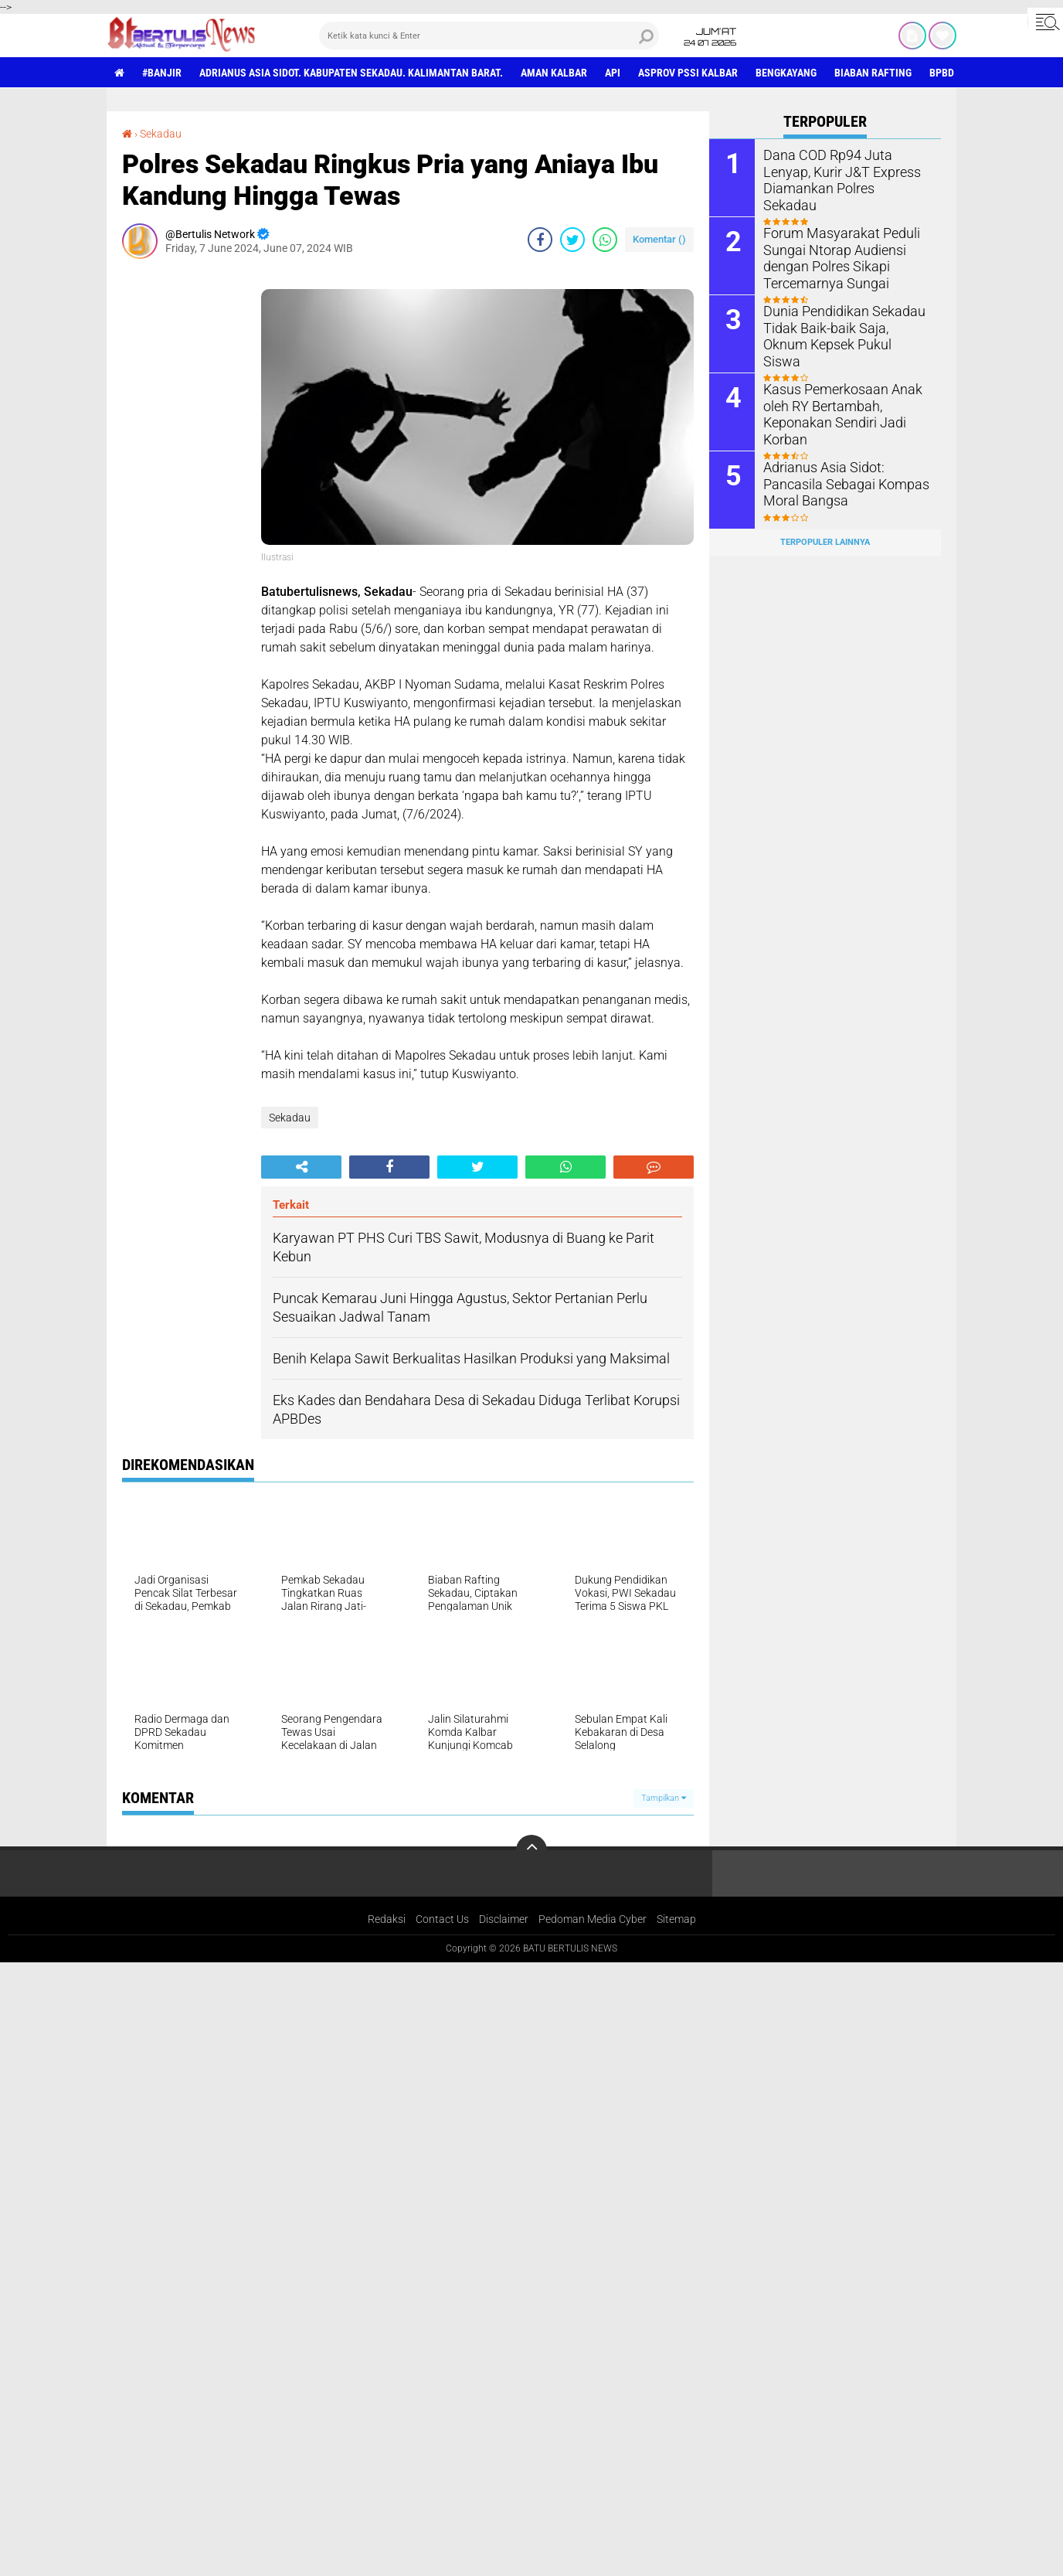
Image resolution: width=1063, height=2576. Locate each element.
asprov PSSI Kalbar (688, 72)
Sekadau (161, 134)
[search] (489, 35)
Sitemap (676, 1919)
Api (612, 72)
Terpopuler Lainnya (825, 542)
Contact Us (442, 1919)
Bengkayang (786, 72)
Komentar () (659, 239)
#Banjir (162, 72)
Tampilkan (663, 1798)
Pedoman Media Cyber (592, 1919)
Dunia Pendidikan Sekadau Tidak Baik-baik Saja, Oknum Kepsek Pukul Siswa (841, 326)
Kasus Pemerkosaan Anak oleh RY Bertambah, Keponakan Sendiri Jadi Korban (834, 412)
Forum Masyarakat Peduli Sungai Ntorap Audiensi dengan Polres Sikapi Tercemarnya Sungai (833, 256)
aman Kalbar (554, 72)
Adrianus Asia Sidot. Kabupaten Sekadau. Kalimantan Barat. (351, 72)
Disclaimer (503, 1919)
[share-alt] (301, 1167)
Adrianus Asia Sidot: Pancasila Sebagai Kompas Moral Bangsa (846, 482)
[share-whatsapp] (605, 239)
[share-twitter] (572, 239)
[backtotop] (531, 1850)
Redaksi (387, 1919)
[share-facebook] (540, 239)
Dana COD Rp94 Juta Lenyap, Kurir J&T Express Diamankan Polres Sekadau (844, 170)
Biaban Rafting (873, 72)
